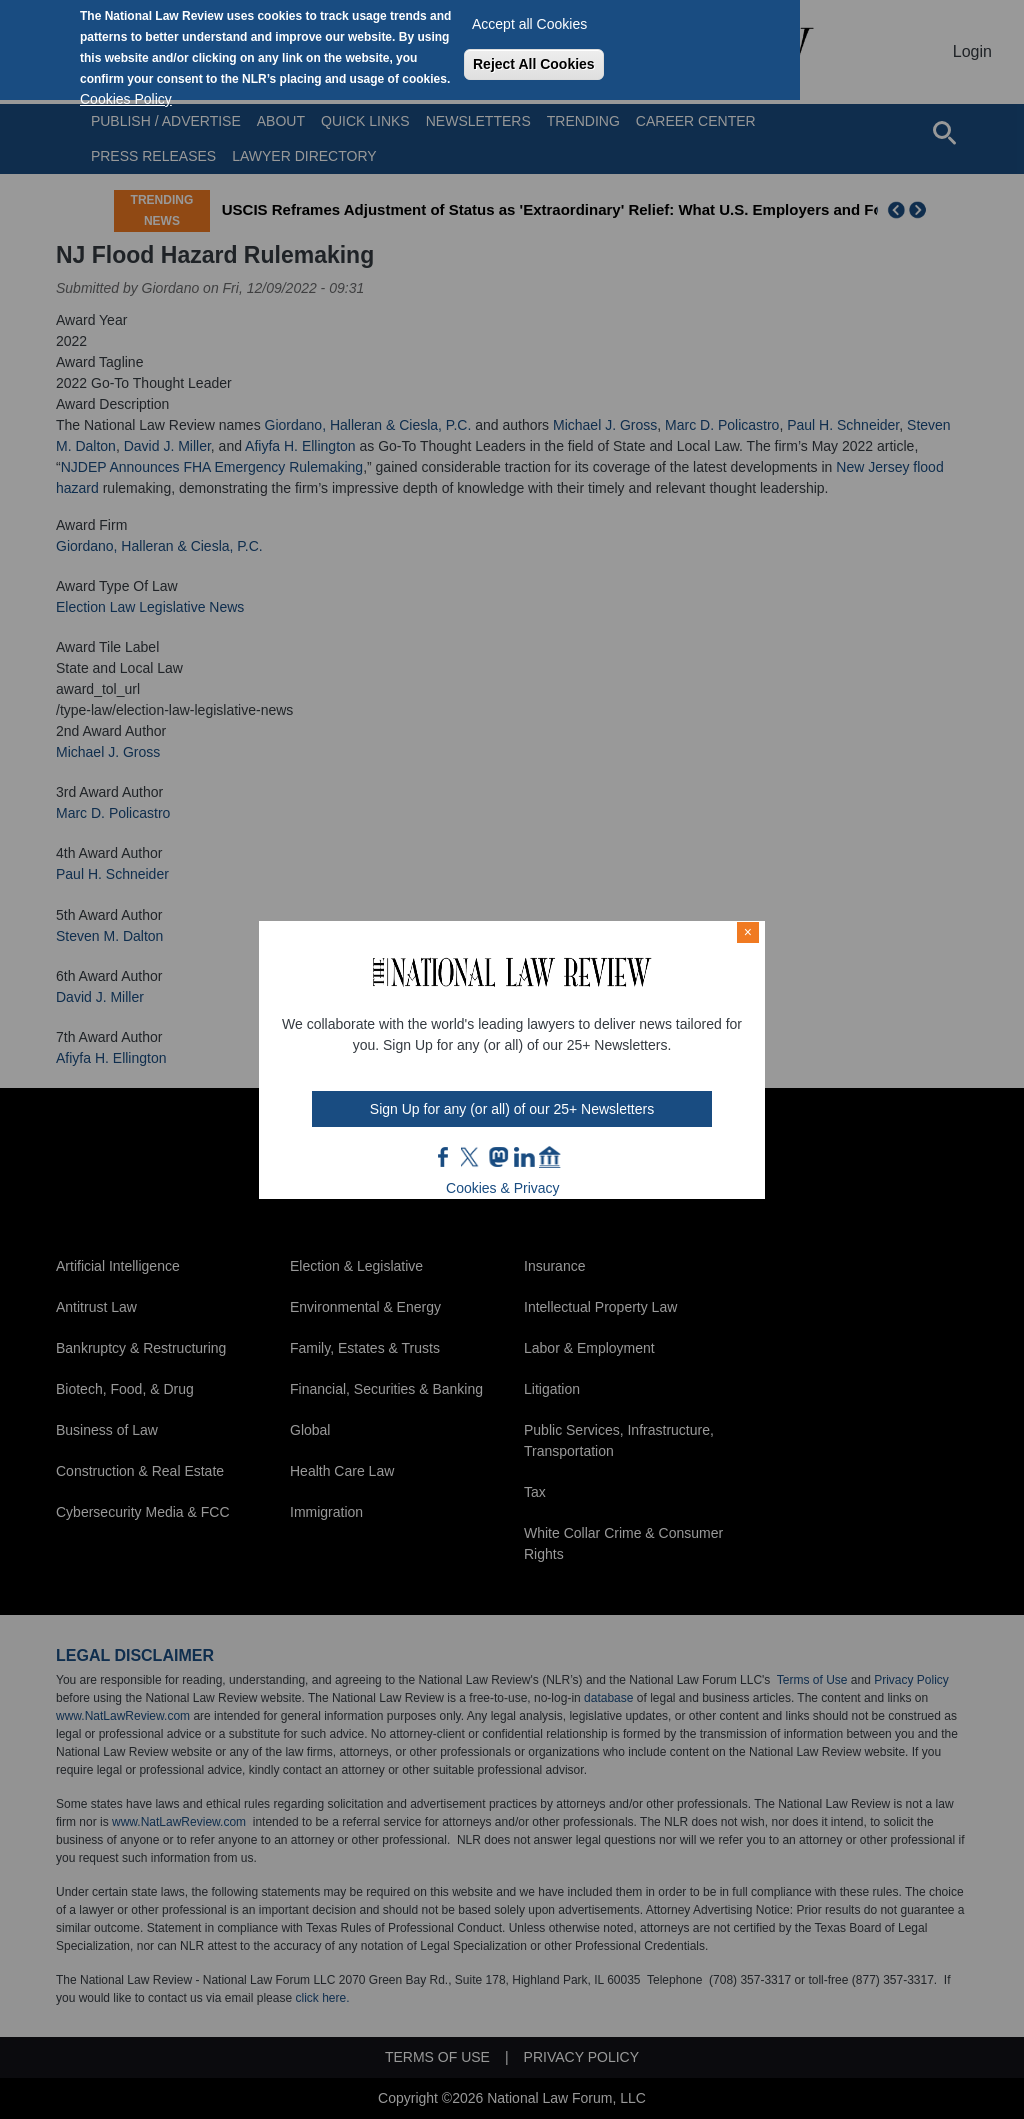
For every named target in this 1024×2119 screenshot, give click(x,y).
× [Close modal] (748, 932)
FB (444, 1157)
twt (472, 1157)
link (524, 1157)
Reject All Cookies (534, 64)
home (550, 1157)
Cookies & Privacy (503, 1188)
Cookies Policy (126, 99)
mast (498, 1157)
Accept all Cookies (529, 24)
